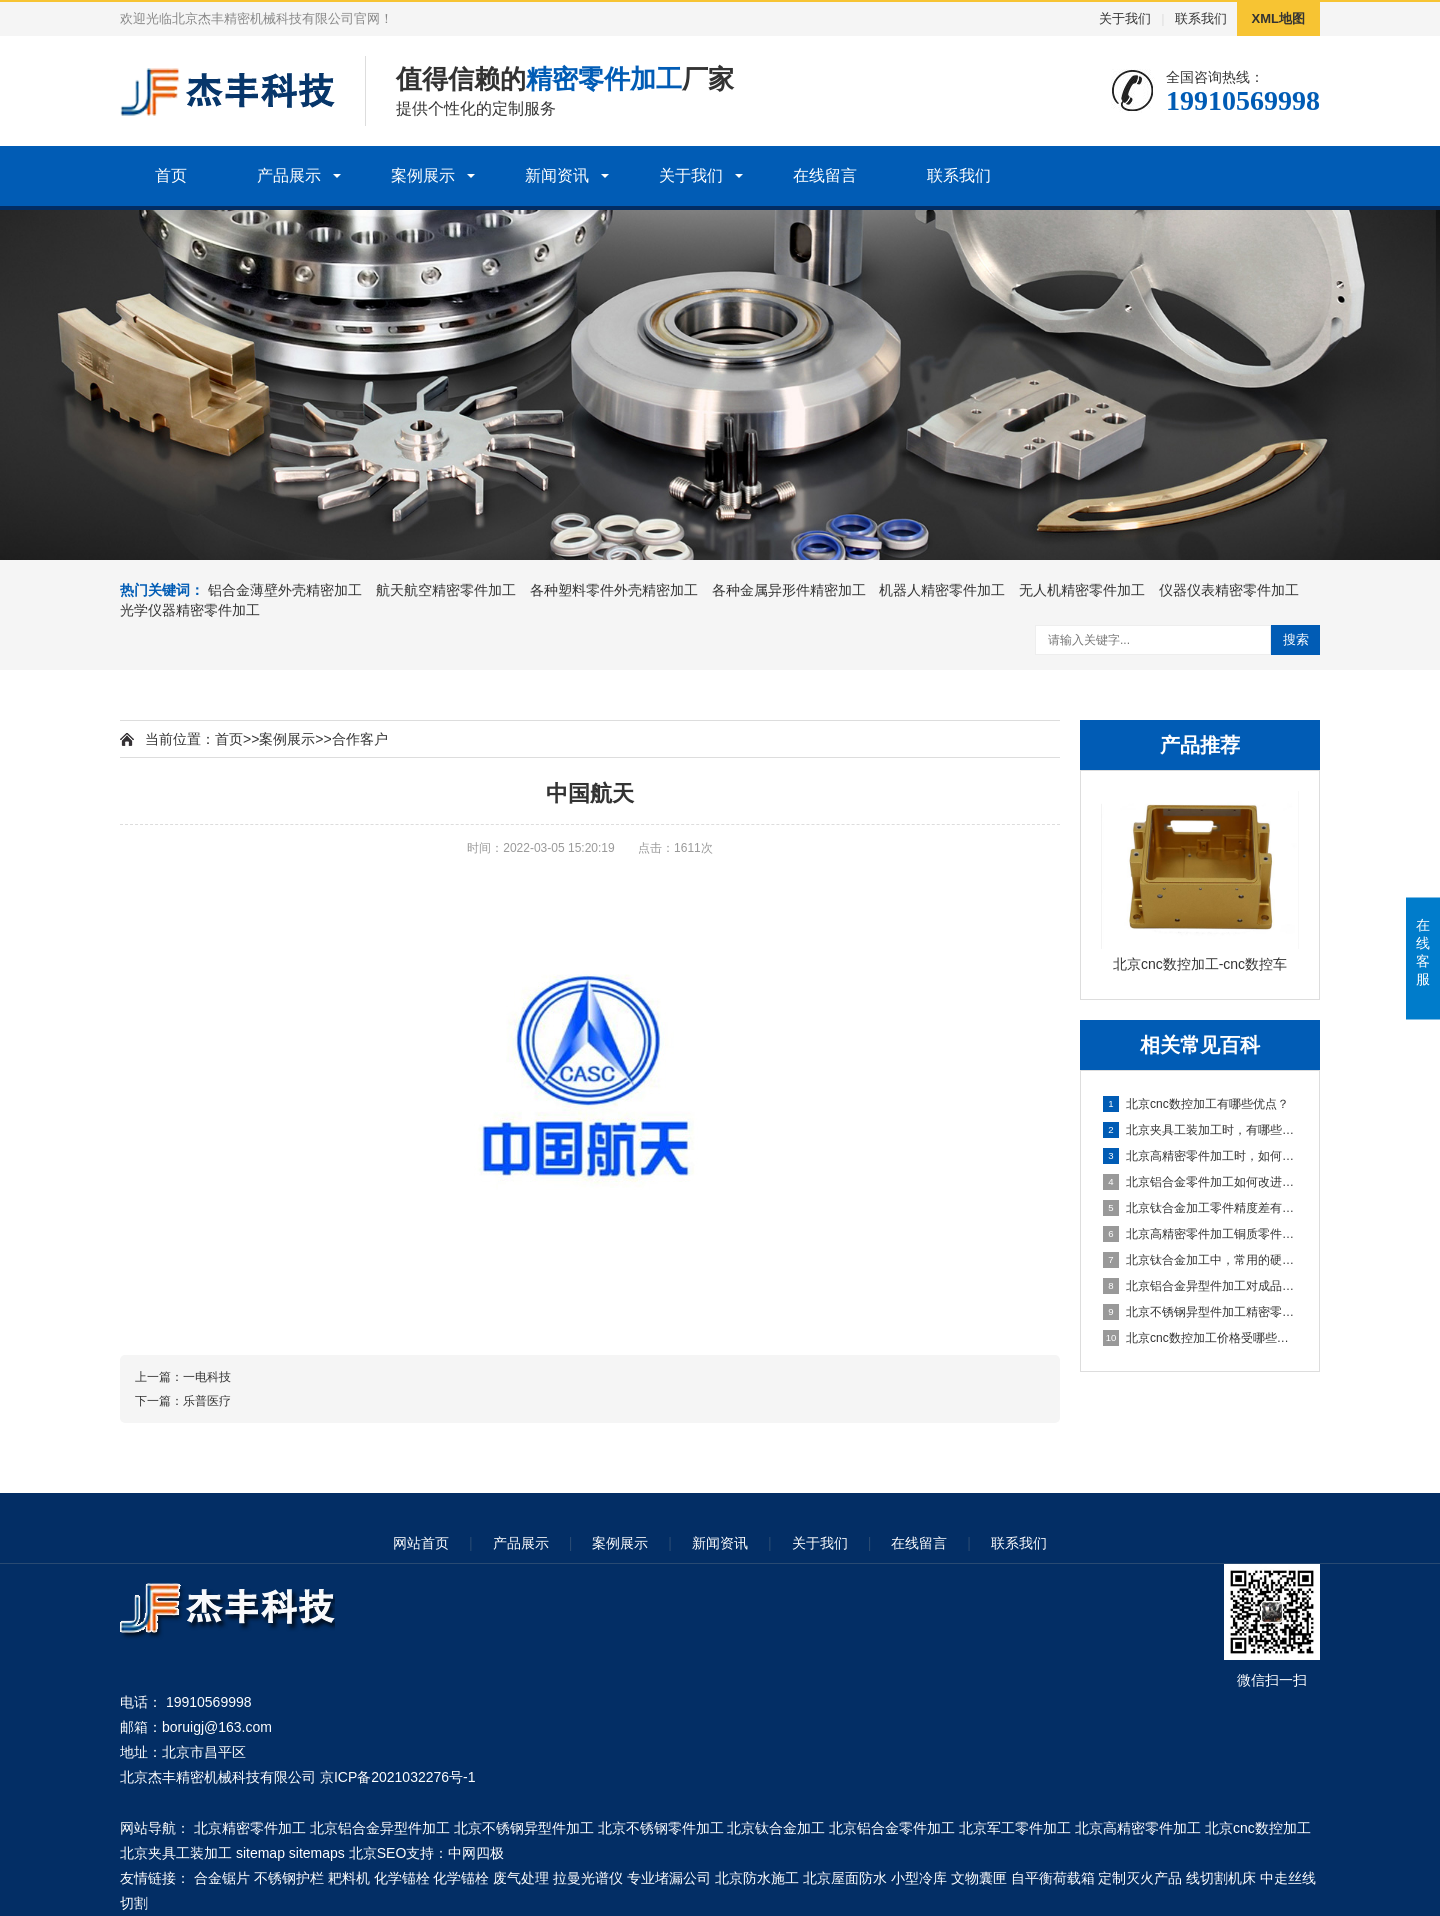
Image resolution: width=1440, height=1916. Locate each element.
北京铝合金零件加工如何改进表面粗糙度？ (1201, 1182)
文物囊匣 (979, 1878)
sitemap (260, 1853)
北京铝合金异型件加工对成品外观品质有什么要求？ (1201, 1286)
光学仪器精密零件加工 (190, 610)
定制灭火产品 (1140, 1878)
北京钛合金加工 (776, 1828)
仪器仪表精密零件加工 (1229, 590)
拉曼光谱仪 (588, 1878)
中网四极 (476, 1853)
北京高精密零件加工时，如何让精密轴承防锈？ (1201, 1156)
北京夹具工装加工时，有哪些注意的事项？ (1201, 1130)
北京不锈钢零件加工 (661, 1828)
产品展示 (289, 175)
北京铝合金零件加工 (892, 1828)
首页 (171, 175)
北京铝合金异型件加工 (380, 1828)
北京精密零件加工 (250, 1828)
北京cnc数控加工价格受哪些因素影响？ (1201, 1338)
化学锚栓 (402, 1878)
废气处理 (521, 1878)
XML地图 (1278, 18)
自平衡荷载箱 (1053, 1878)
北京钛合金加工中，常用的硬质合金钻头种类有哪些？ (1201, 1260)
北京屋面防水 (845, 1878)
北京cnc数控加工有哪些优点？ (1196, 1104)
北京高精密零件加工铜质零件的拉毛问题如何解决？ (1201, 1234)
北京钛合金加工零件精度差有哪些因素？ (1201, 1208)
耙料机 (349, 1878)
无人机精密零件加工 (1082, 590)
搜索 (1296, 639)
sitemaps (317, 1853)
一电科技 (207, 1377)
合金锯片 (222, 1878)
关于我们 (1125, 18)
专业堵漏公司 (669, 1878)
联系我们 (1201, 18)
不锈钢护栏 (289, 1878)
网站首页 (421, 1543)
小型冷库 (919, 1878)
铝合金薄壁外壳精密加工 (285, 590)
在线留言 (825, 175)
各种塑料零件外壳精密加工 (614, 590)
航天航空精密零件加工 (446, 590)
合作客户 (360, 739)
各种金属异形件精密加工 (789, 590)
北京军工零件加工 (1015, 1828)
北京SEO (378, 1853)
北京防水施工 (757, 1878)
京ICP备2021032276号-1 (398, 1777)
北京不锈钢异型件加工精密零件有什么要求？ (1201, 1312)
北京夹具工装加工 (176, 1853)
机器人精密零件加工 (942, 590)
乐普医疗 (207, 1401)
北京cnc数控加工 (1258, 1828)
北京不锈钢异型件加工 (524, 1828)
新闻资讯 (557, 175)
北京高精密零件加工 (1138, 1828)
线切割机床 (1221, 1878)
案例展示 (423, 175)
